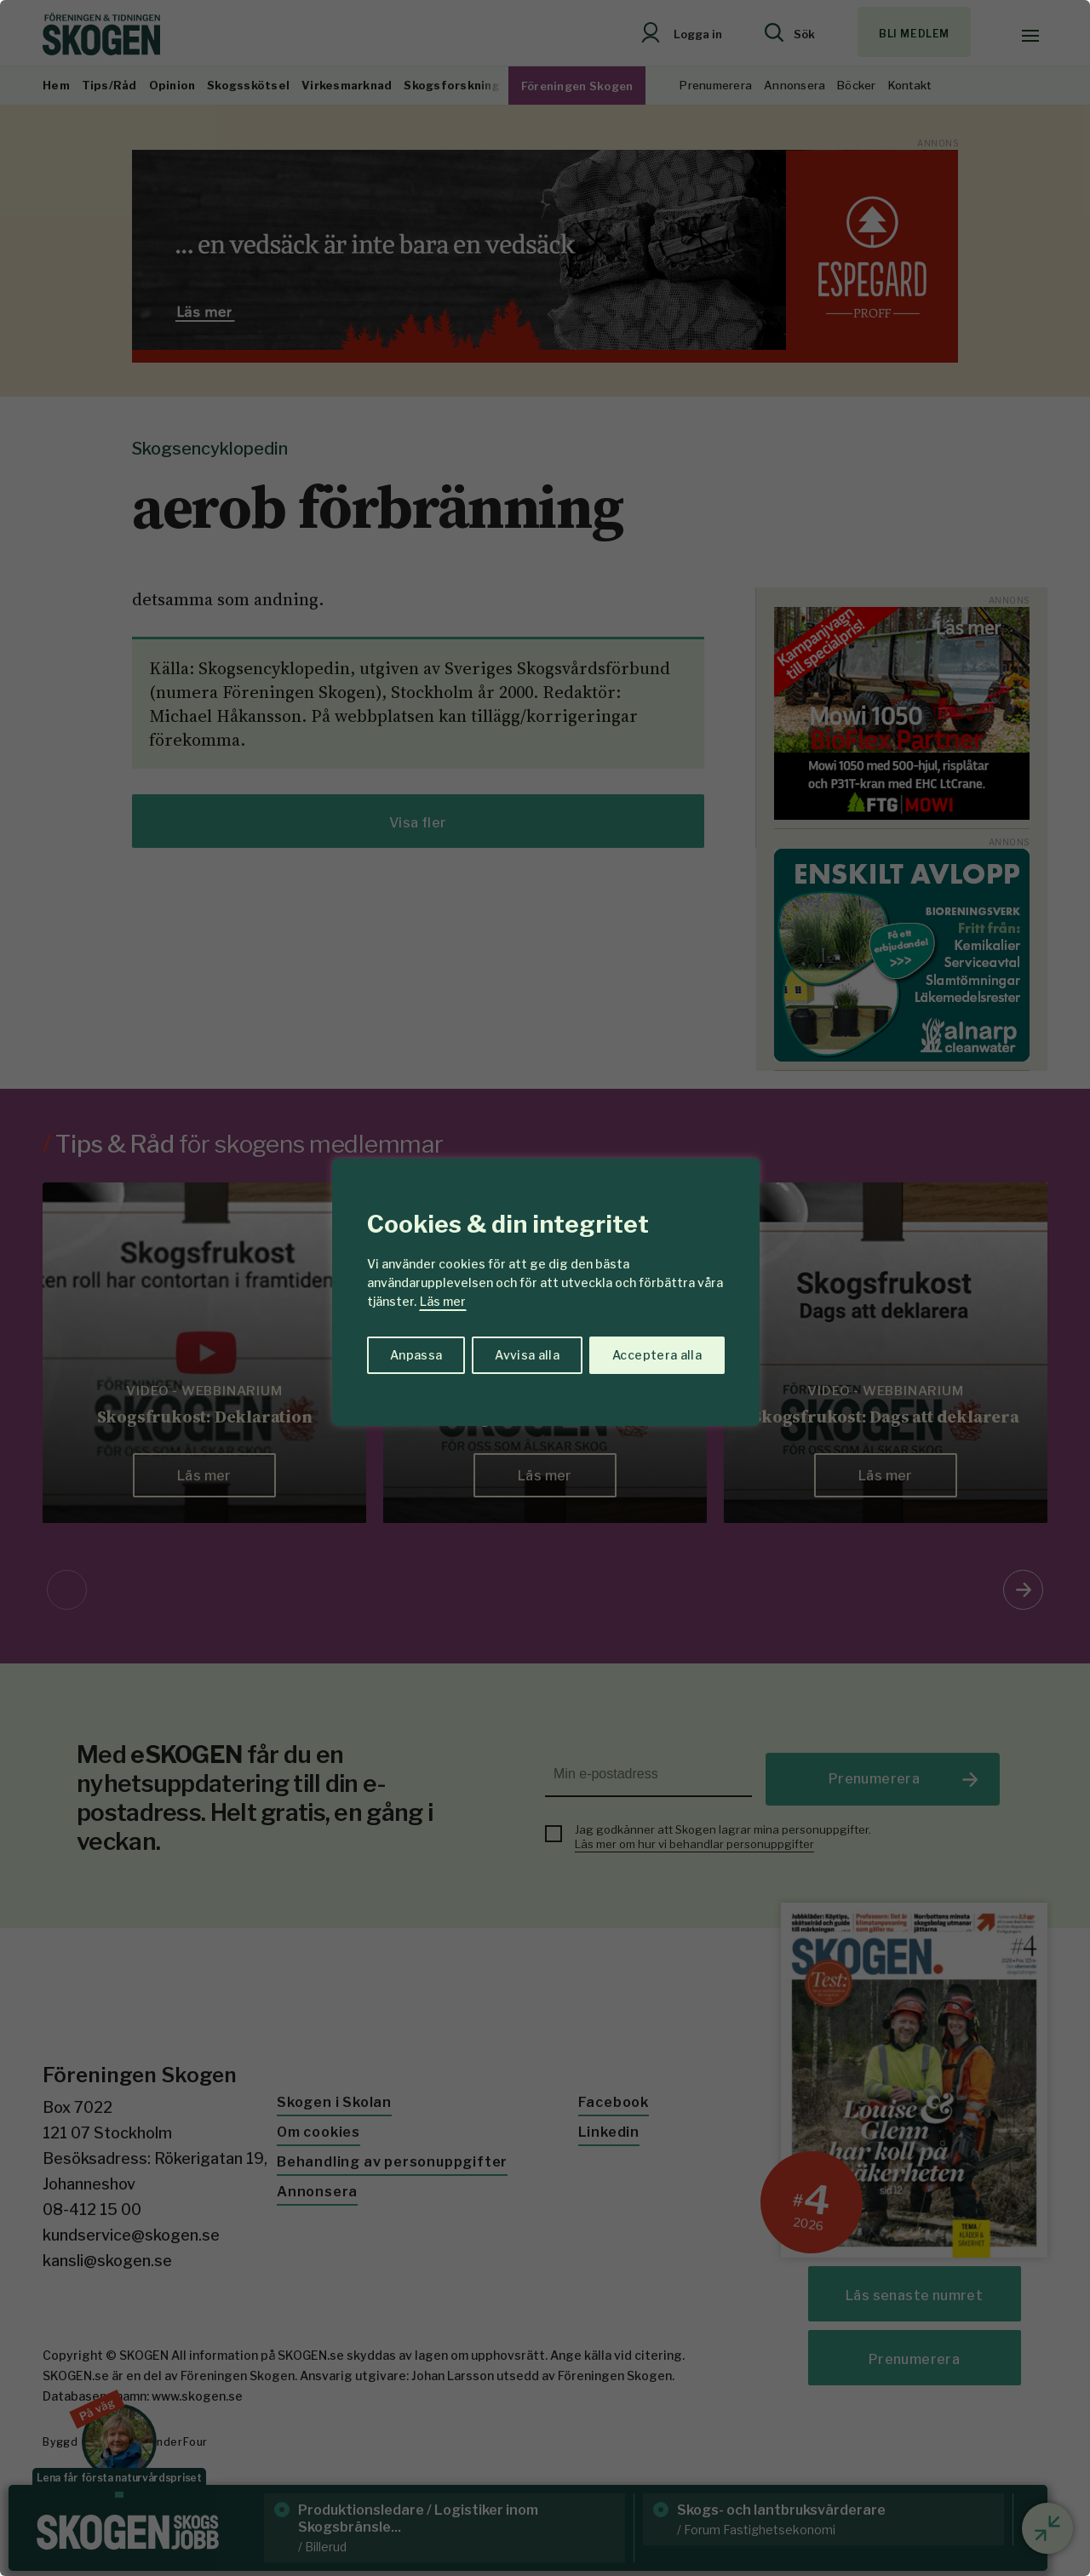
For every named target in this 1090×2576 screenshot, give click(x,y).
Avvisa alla (527, 1355)
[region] (545, 1288)
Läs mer (443, 1301)
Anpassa (416, 1355)
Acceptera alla (657, 1355)
